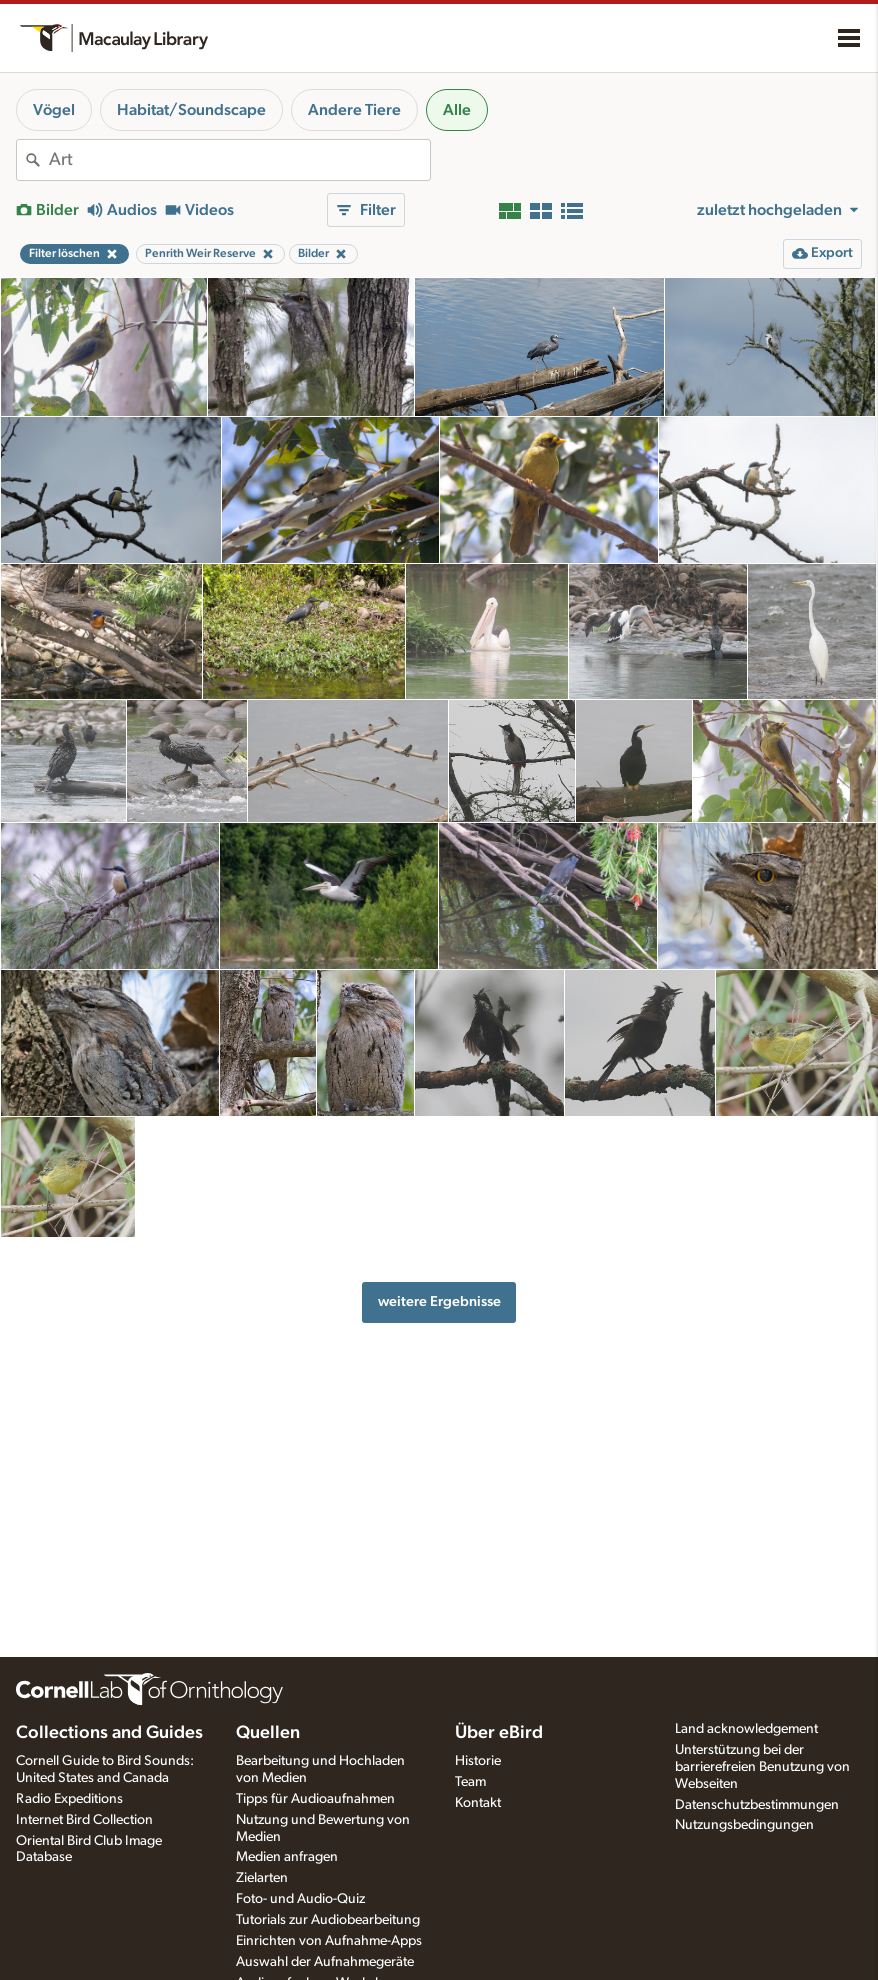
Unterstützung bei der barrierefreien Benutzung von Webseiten (762, 1767)
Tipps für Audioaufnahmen (315, 1799)
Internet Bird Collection (84, 1820)
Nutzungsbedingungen (744, 1825)
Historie (478, 1761)
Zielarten (262, 1878)
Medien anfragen (287, 1857)
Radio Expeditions (69, 1799)
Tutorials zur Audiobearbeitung (328, 1920)
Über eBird (499, 1733)
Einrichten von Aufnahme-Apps (329, 1941)
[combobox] (239, 160)
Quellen (268, 1733)
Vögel (54, 110)
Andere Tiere (354, 110)
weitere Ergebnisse (439, 1301)
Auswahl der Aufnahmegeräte (325, 1962)
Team (470, 1782)
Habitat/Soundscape (191, 110)
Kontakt (478, 1803)
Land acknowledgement (746, 1729)
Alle (457, 110)
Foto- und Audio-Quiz (300, 1899)
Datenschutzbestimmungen (757, 1805)
